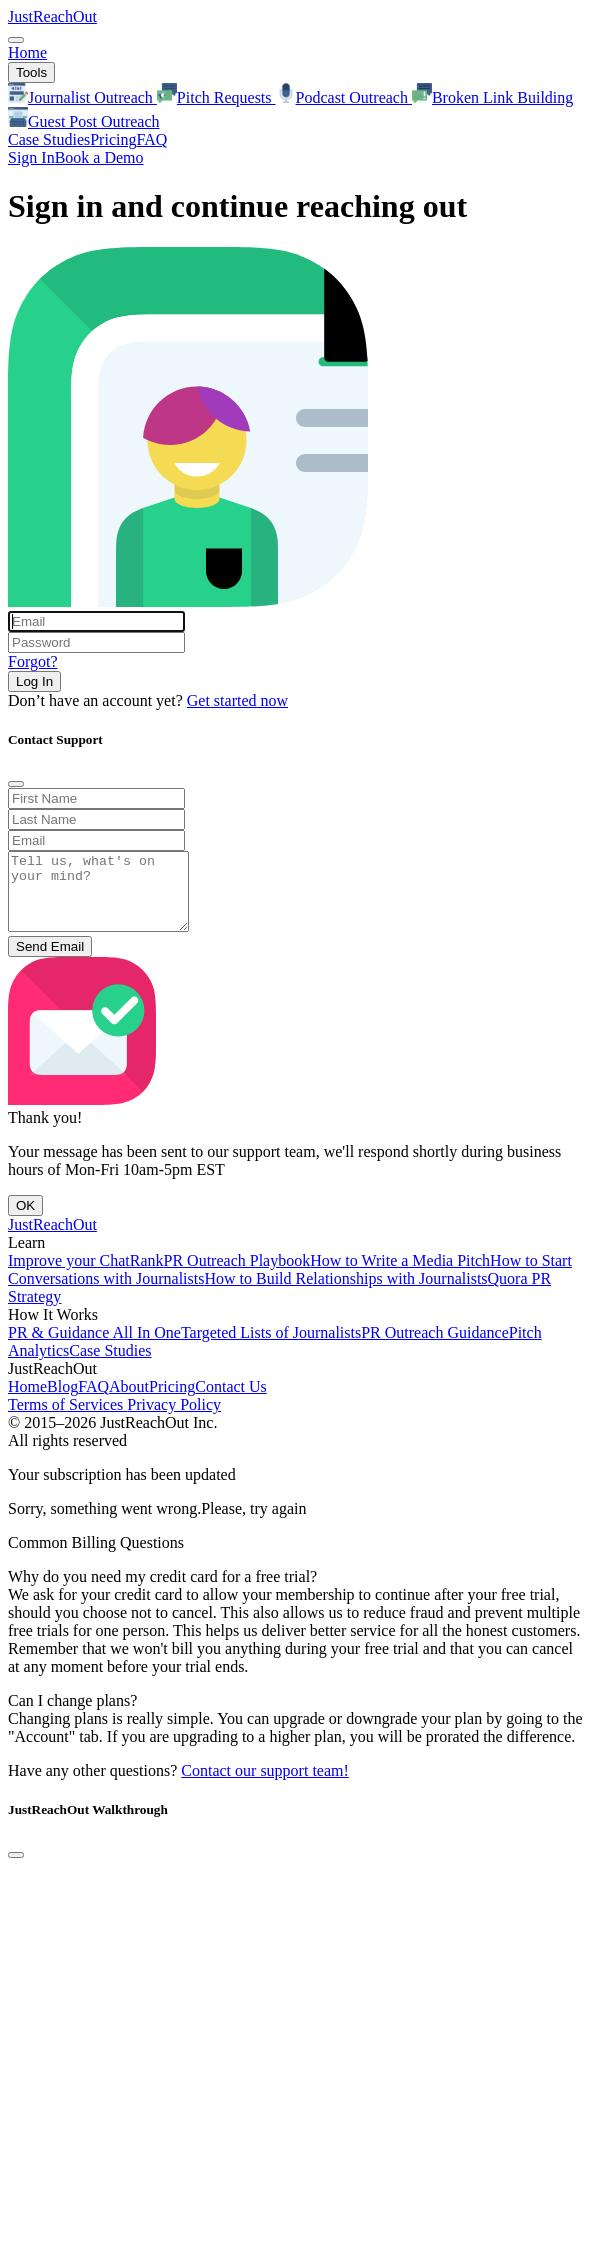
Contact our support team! (265, 1785)
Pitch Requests (216, 97)
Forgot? (32, 661)
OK (25, 1220)
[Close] (16, 784)
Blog (62, 1401)
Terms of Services (67, 1419)
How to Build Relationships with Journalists (345, 1293)
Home (27, 52)
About (129, 1401)
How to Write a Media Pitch (400, 1275)
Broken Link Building (492, 97)
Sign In (31, 157)
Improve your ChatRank (86, 1275)
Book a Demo (99, 157)
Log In (34, 681)
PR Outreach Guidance (435, 1347)
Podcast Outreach (344, 97)
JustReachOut (52, 16)
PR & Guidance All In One (94, 1347)
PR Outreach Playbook (237, 1275)
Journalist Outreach (82, 97)
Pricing (113, 139)
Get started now (237, 700)
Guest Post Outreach (84, 121)
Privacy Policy (174, 1419)
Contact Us (231, 1401)
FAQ (151, 139)
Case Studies (49, 139)
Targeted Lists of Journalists (271, 1347)
